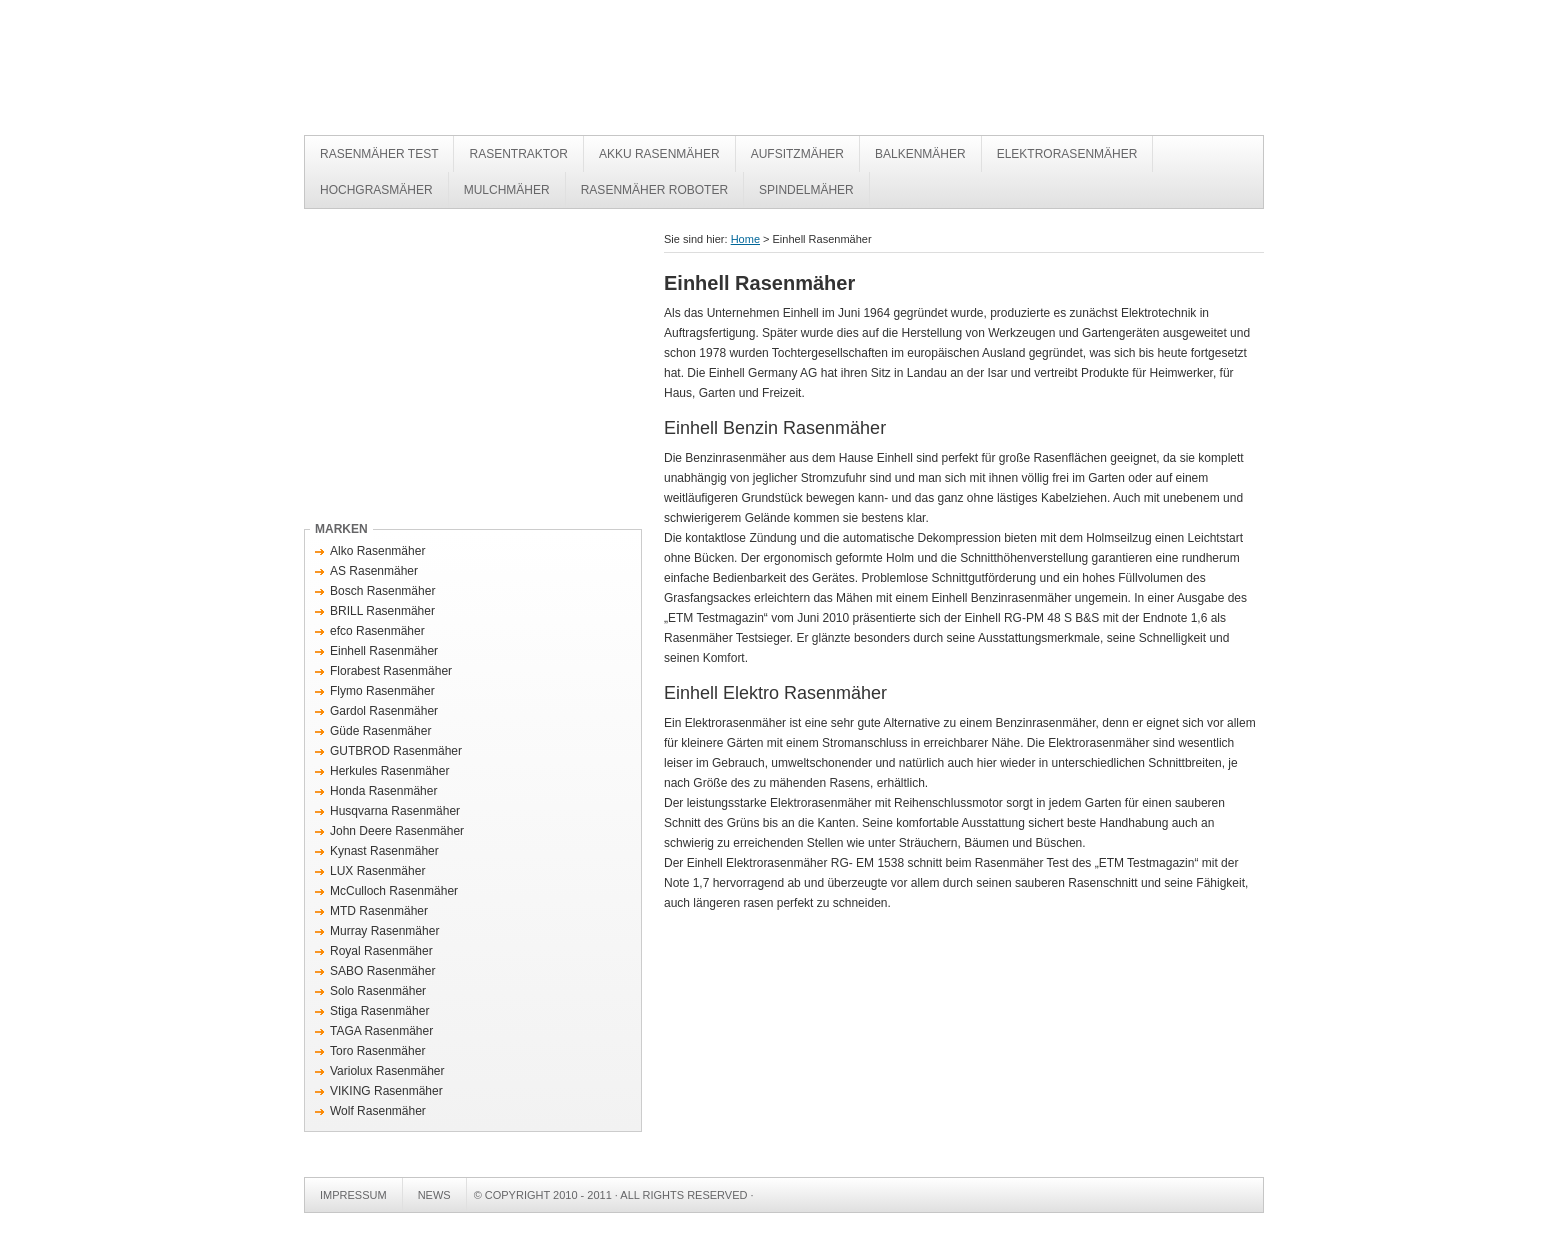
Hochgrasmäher (376, 190)
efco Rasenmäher (377, 631)
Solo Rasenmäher (378, 991)
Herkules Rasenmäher (389, 771)
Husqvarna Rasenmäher (395, 811)
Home (745, 239)
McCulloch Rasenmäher (394, 891)
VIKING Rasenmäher (386, 1091)
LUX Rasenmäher (377, 871)
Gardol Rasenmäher (384, 711)
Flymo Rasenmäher (382, 691)
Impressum (353, 1195)
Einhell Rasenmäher (384, 651)
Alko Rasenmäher (377, 551)
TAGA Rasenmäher (381, 1031)
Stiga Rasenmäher (379, 1011)
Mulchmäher (507, 190)
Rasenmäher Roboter (654, 190)
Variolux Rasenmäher (387, 1071)
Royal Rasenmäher (381, 951)
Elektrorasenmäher (1067, 154)
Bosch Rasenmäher (382, 591)
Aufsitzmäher (797, 154)
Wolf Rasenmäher (378, 1111)
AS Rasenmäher (374, 571)
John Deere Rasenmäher (397, 831)
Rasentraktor (518, 154)
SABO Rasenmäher (382, 971)
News (434, 1195)
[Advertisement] (472, 369)
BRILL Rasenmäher (382, 611)
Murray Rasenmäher (384, 931)
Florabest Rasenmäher (391, 671)
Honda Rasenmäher (383, 791)
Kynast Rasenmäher (384, 851)
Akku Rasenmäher (659, 154)
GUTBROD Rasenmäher (396, 751)
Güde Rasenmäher (380, 731)
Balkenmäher (920, 154)
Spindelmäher (806, 190)
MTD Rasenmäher (379, 911)
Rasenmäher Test (604, 72)
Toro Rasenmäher (377, 1051)
